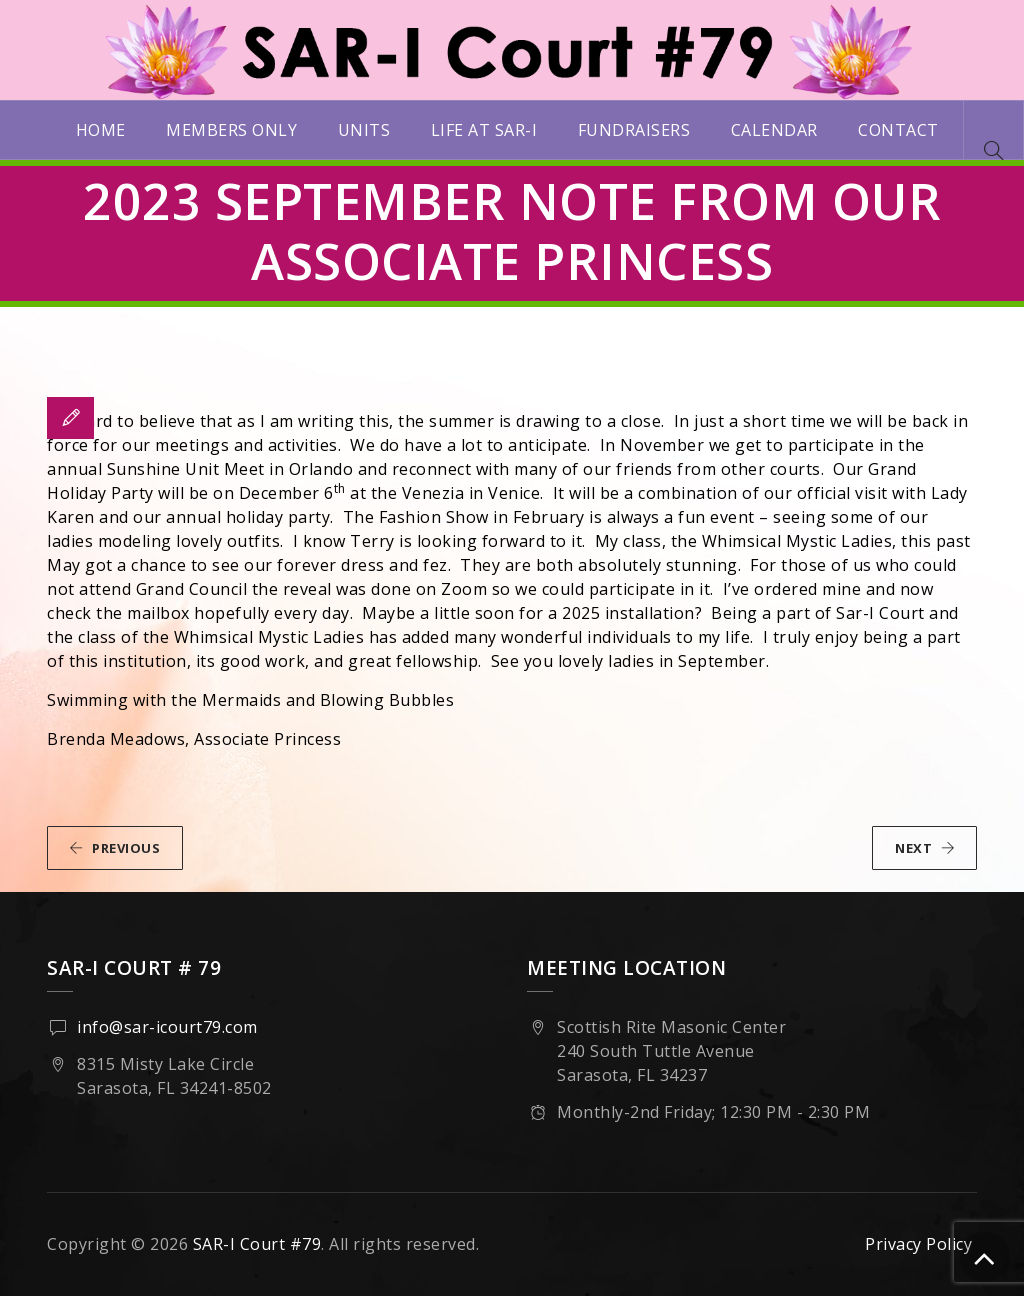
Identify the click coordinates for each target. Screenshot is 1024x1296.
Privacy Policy (918, 1244)
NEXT (925, 848)
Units (364, 130)
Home (101, 130)
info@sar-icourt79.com (167, 1027)
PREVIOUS (114, 848)
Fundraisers (634, 130)
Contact (898, 130)
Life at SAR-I (484, 130)
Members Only (231, 130)
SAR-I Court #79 (257, 1244)
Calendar (774, 130)
